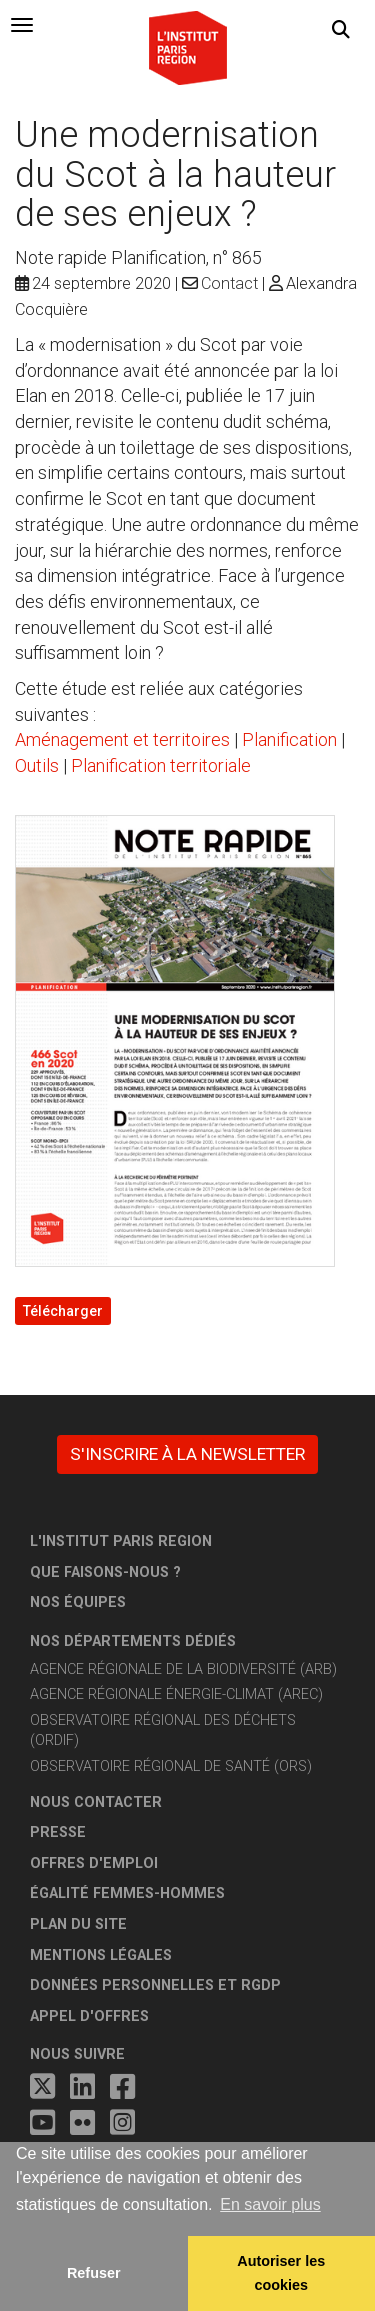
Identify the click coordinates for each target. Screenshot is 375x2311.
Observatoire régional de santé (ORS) (171, 1766)
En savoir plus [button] (270, 2204)
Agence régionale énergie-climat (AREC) (176, 1694)
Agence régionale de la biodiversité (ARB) (183, 1669)
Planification (289, 739)
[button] (341, 30)
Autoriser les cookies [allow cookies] (281, 2273)
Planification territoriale (161, 765)
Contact (229, 283)
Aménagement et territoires (122, 739)
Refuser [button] (94, 2273)
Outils (37, 765)
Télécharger (63, 1311)
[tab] (22, 25)
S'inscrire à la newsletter (187, 1454)
